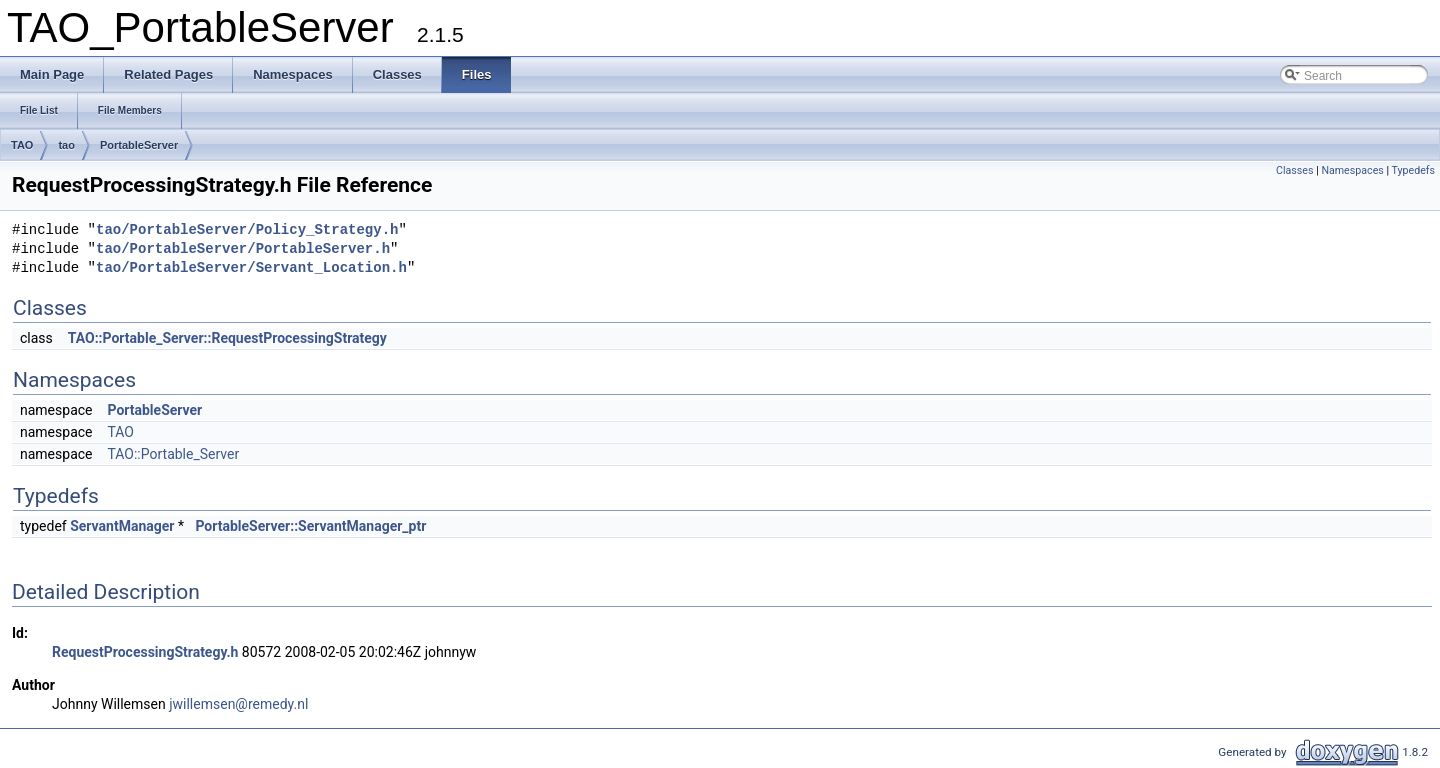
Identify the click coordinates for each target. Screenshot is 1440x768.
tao (66, 145)
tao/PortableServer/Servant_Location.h (251, 268)
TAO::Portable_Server (173, 454)
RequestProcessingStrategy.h (145, 652)
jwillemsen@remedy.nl (238, 704)
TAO (22, 145)
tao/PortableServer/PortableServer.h (243, 249)
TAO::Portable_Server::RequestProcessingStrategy (227, 338)
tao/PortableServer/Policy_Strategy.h (247, 230)
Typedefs (1413, 170)
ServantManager (122, 526)
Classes (1294, 170)
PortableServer (139, 145)
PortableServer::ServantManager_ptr (310, 526)
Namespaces (1352, 170)
